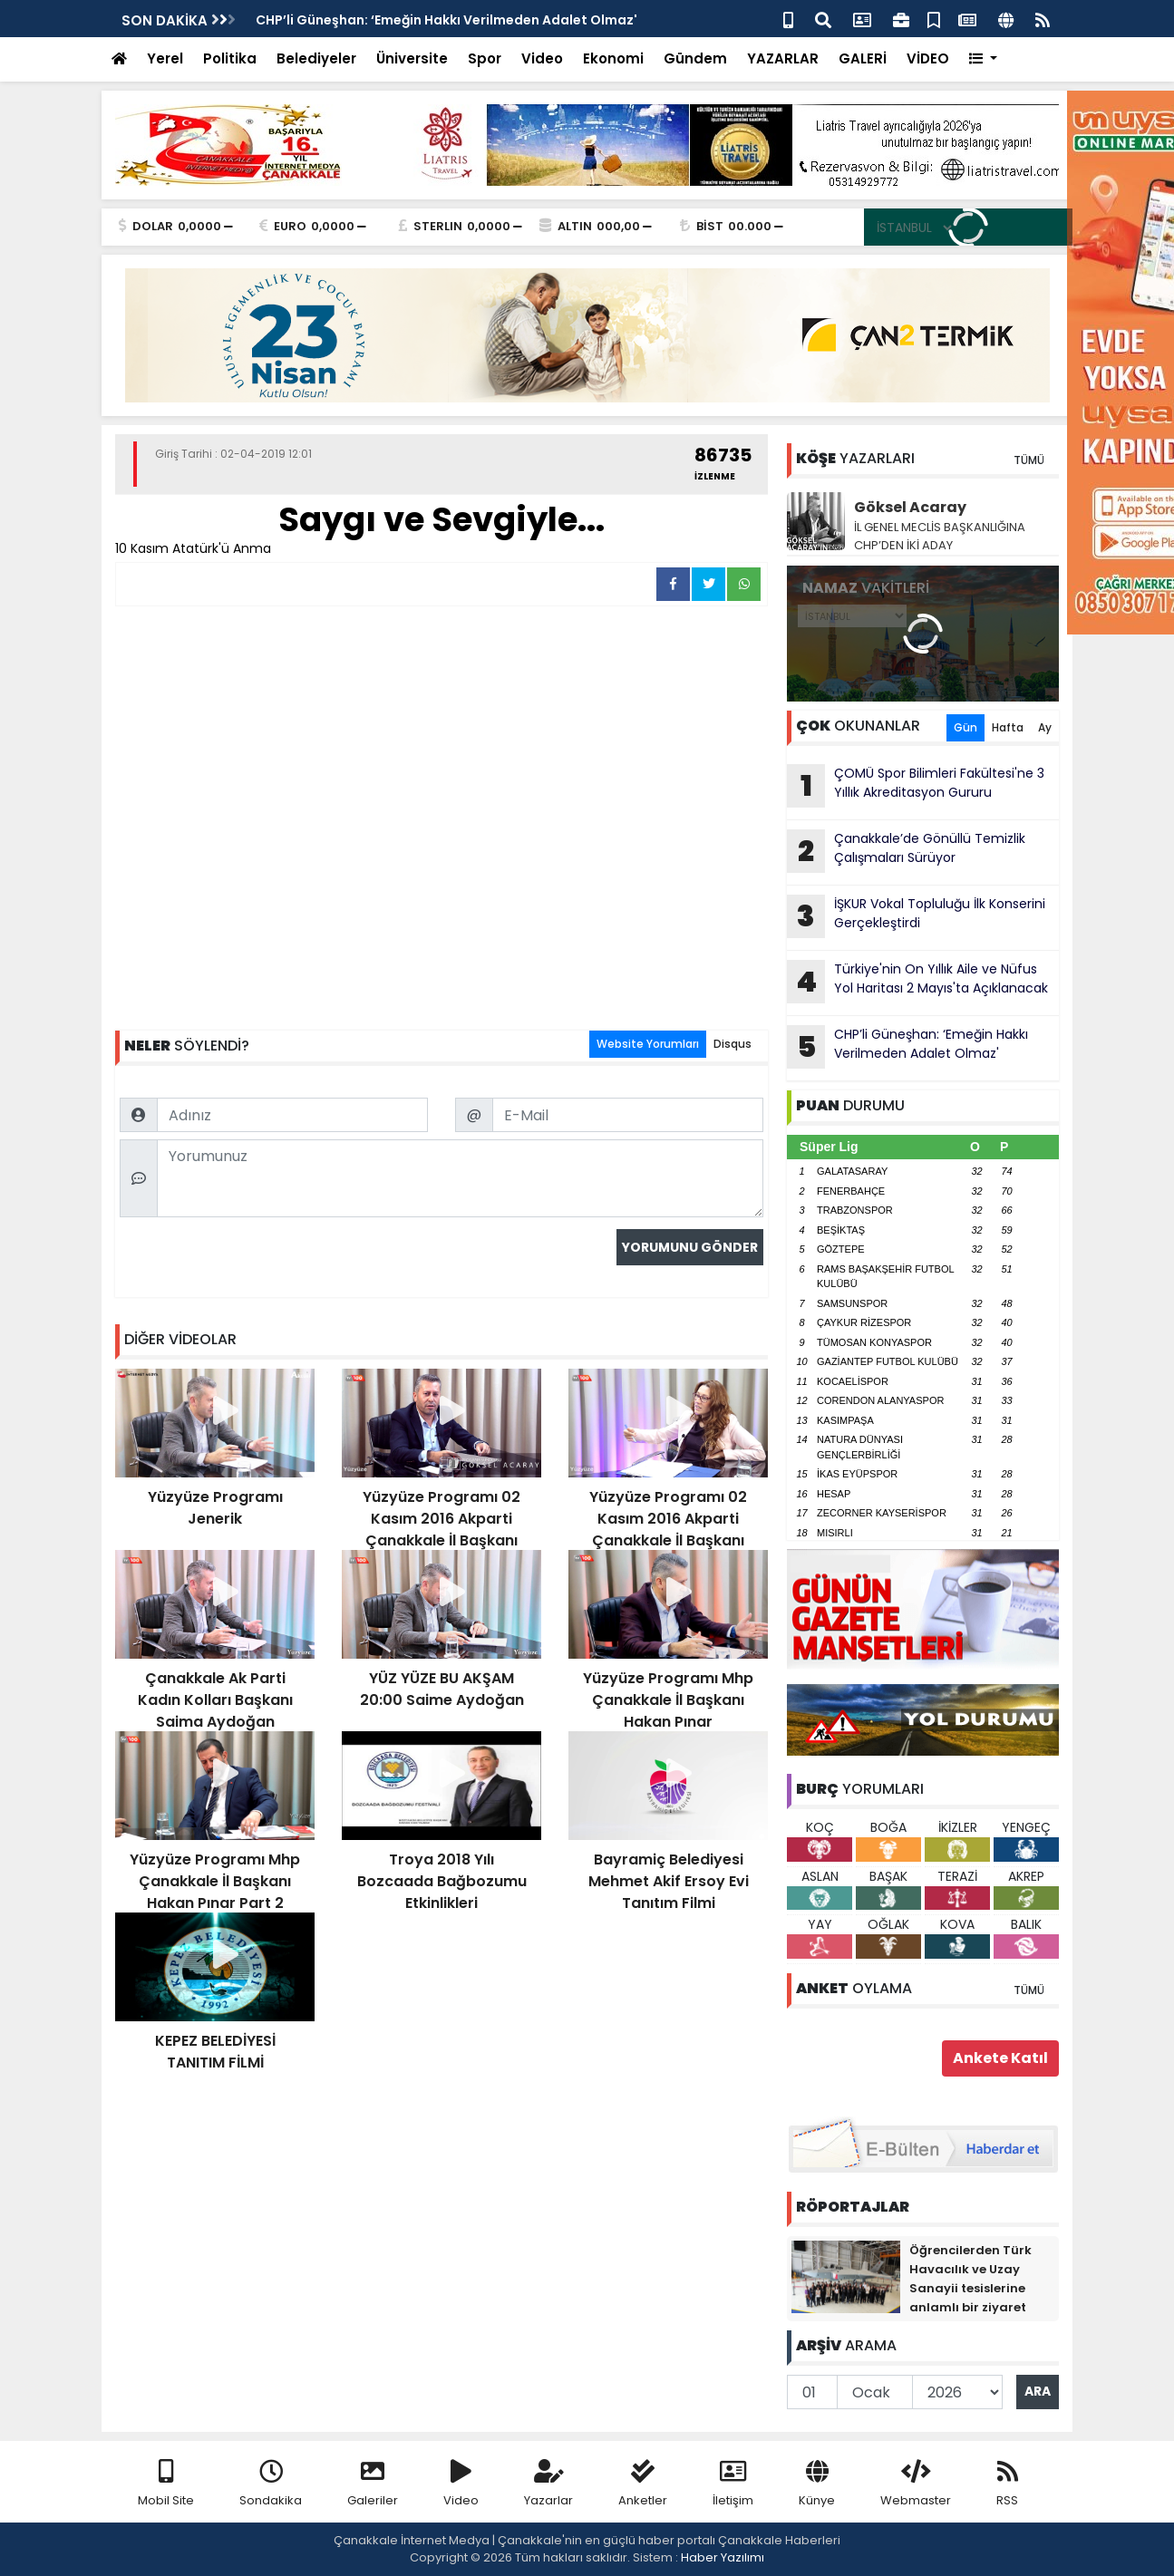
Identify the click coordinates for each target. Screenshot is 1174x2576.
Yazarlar (548, 2484)
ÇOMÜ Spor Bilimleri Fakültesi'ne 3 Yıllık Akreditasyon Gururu (915, 786)
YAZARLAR (783, 58)
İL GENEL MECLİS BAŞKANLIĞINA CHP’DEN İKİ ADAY (939, 536)
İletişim (733, 2484)
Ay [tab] (1045, 727)
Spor (484, 58)
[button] (983, 59)
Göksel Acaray (910, 507)
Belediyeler (316, 58)
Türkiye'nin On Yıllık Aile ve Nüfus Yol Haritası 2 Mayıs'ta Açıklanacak (917, 981)
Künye (817, 2484)
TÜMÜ (1029, 460)
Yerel (165, 58)
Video (542, 58)
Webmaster (915, 2484)
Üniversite (412, 58)
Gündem (695, 58)
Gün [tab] (965, 727)
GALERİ (863, 58)
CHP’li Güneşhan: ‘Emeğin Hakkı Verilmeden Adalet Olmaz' (446, 20)
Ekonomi (613, 58)
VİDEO (928, 58)
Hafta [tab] (1008, 727)
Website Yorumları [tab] (648, 1043)
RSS (1007, 2484)
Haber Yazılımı (722, 2557)
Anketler (642, 2484)
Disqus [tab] (732, 1043)
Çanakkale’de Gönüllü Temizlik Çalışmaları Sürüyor (906, 851)
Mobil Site (166, 2484)
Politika (230, 58)
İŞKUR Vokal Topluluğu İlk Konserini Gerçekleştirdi (916, 916)
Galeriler (372, 2484)
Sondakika (270, 2484)
